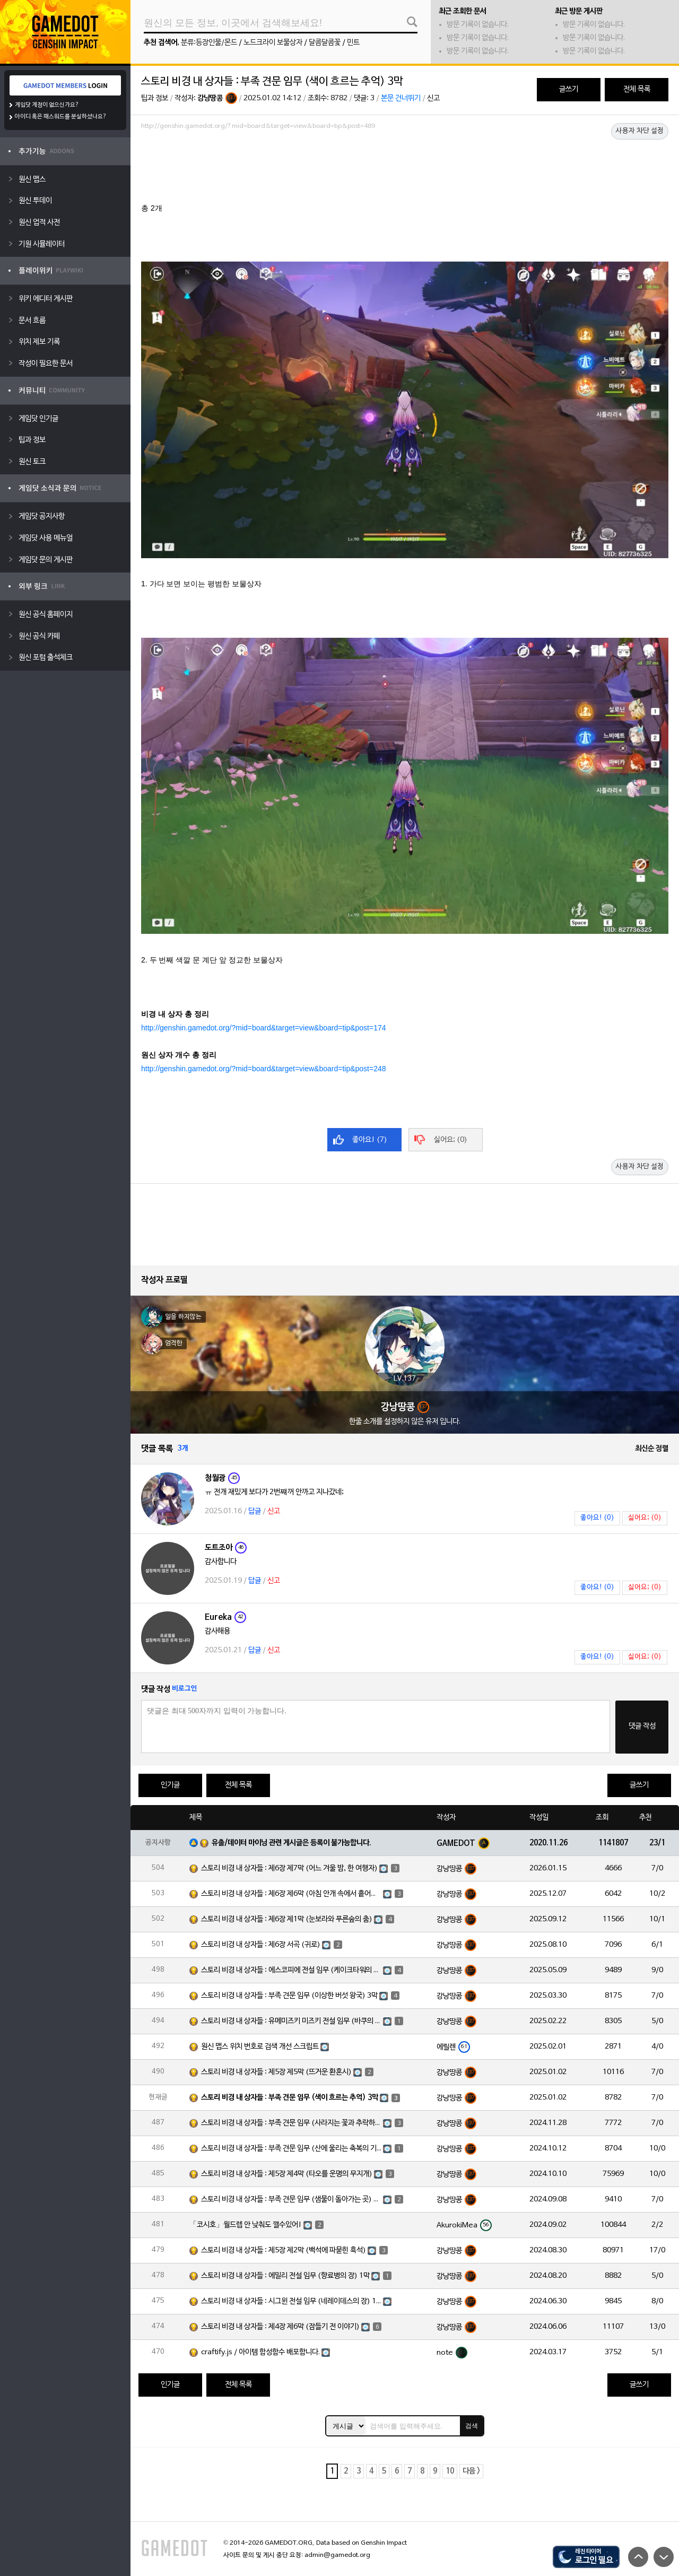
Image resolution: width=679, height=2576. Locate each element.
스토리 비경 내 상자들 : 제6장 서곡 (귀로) (260, 1945)
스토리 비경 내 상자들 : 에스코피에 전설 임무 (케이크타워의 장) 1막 (291, 1970)
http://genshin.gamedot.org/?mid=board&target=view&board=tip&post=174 (263, 1028)
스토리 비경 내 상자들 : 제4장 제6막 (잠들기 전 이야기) (280, 2327)
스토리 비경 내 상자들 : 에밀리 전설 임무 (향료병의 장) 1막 (285, 2276)
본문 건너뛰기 (401, 98)
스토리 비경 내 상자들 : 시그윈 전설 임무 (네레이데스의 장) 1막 (291, 2301)
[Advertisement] (404, 163)
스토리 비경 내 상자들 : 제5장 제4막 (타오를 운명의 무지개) (286, 2174)
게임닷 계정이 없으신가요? (47, 105)
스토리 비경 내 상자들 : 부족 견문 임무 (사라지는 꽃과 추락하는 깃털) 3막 (291, 2123)
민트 (353, 43)
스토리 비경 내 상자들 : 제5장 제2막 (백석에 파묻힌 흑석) (283, 2250)
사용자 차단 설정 (640, 131)
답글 (254, 1511)
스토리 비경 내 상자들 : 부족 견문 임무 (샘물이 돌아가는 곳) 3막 (291, 2200)
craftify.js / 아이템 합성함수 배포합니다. (260, 2352)
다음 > (471, 2471)
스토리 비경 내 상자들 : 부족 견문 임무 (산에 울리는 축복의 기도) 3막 (291, 2149)
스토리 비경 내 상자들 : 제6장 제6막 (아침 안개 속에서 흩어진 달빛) (291, 1894)
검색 (471, 2426)
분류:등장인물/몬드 (209, 43)
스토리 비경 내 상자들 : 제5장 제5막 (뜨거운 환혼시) (276, 2072)
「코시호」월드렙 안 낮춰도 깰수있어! (245, 2225)
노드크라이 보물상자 (272, 43)
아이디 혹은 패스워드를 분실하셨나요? (61, 117)
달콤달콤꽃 (325, 43)
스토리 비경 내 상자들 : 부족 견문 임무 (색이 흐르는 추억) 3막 (289, 2098)
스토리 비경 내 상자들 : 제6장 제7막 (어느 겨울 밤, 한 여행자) (289, 1868)
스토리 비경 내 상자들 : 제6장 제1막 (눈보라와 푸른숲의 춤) (286, 1919)
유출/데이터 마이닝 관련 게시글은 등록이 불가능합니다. (291, 1843)
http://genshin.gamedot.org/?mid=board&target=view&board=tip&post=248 (263, 1068)
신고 (433, 98)
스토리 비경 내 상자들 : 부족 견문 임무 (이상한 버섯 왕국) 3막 (289, 1996)
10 (450, 2471)
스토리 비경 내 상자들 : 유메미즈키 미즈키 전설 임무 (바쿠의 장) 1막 (291, 2021)
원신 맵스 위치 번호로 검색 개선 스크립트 (260, 2047)
